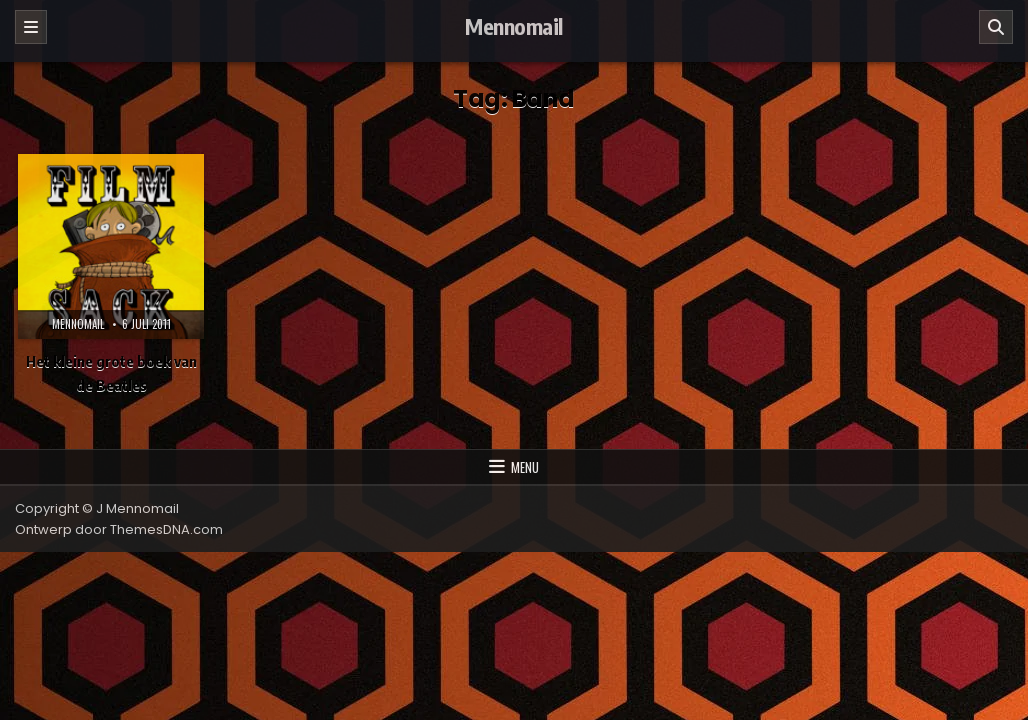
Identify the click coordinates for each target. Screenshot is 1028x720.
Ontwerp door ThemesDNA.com (119, 529)
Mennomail (514, 26)
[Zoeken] (996, 27)
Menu (525, 467)
